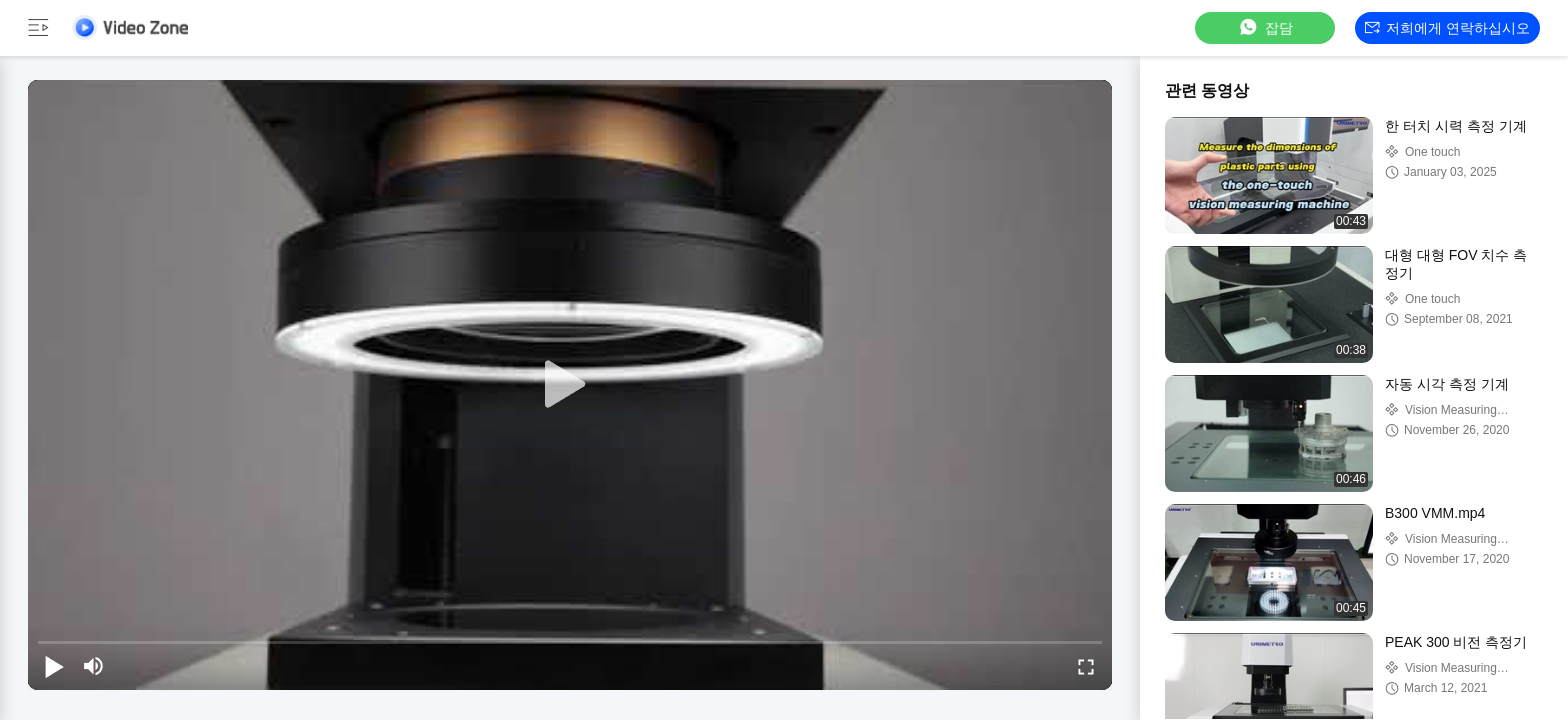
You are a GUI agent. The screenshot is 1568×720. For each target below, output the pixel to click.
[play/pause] (54, 666)
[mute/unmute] (94, 666)
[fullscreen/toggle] (1086, 666)
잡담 (1265, 27)
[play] (570, 385)
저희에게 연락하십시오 (1447, 28)
